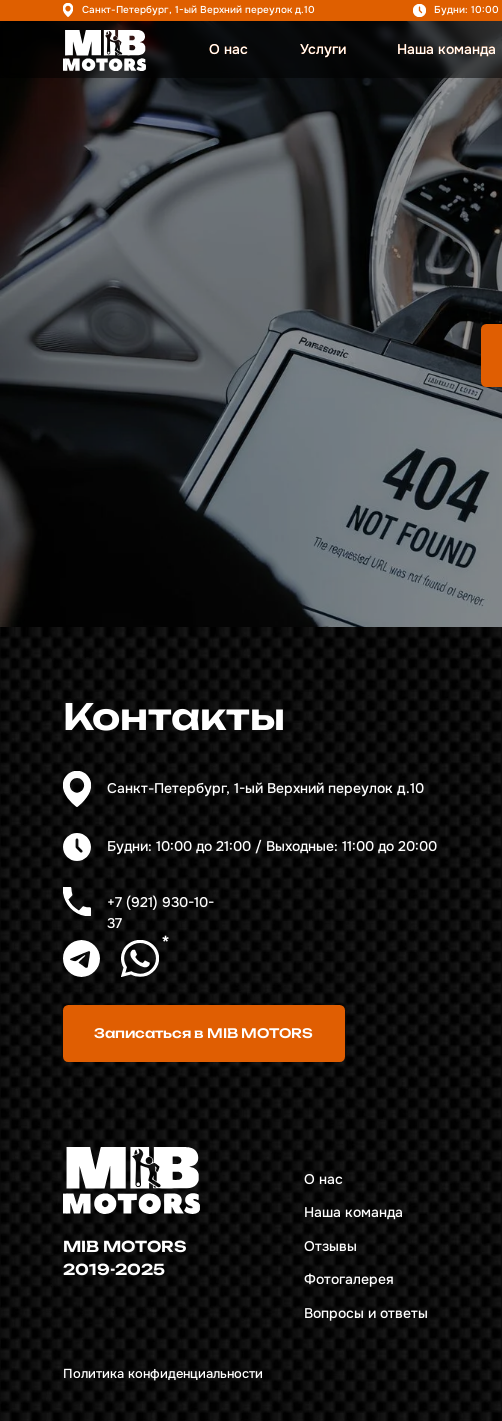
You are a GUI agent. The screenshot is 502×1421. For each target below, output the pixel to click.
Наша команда (446, 49)
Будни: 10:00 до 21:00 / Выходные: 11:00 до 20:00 (272, 846)
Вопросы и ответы (366, 1313)
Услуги (323, 49)
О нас (228, 49)
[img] (105, 50)
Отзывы (330, 1246)
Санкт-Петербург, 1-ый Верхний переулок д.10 (198, 9)
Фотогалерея (349, 1279)
